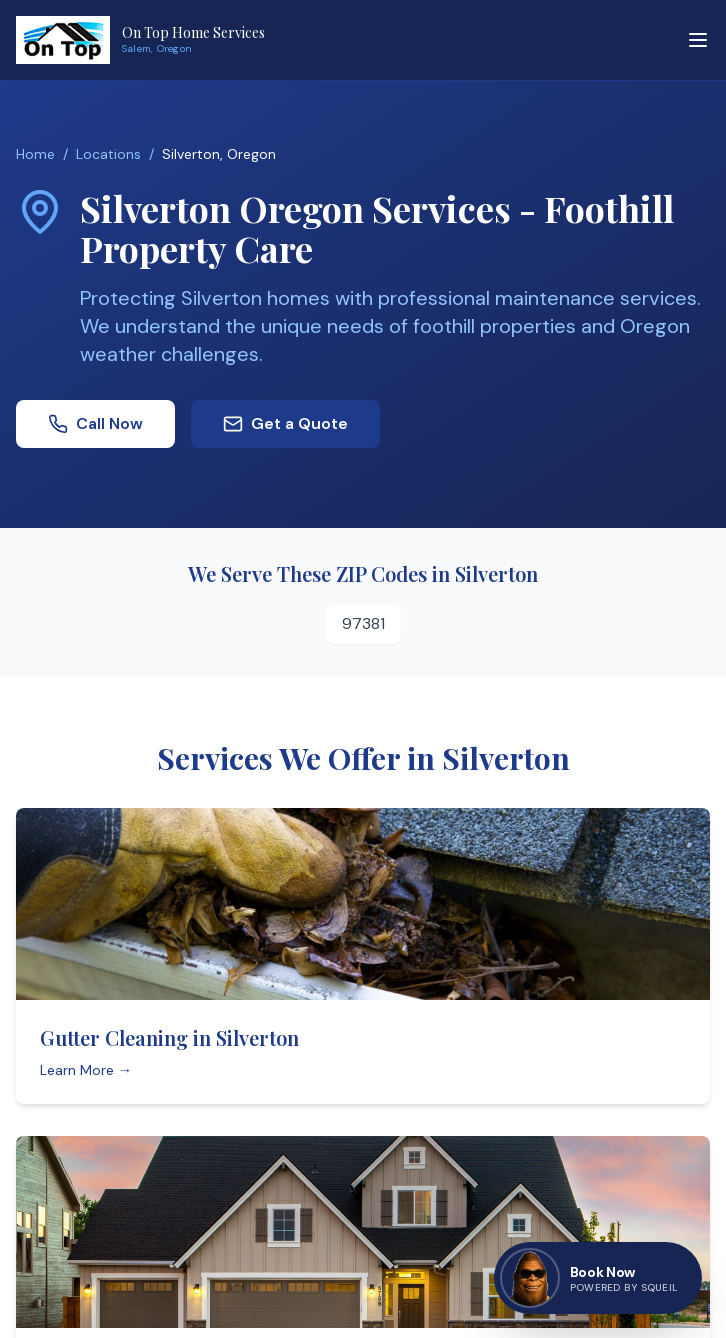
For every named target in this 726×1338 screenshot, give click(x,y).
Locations (108, 154)
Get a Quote (285, 423)
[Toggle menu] (698, 40)
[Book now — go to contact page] (598, 1278)
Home (35, 154)
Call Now (95, 423)
